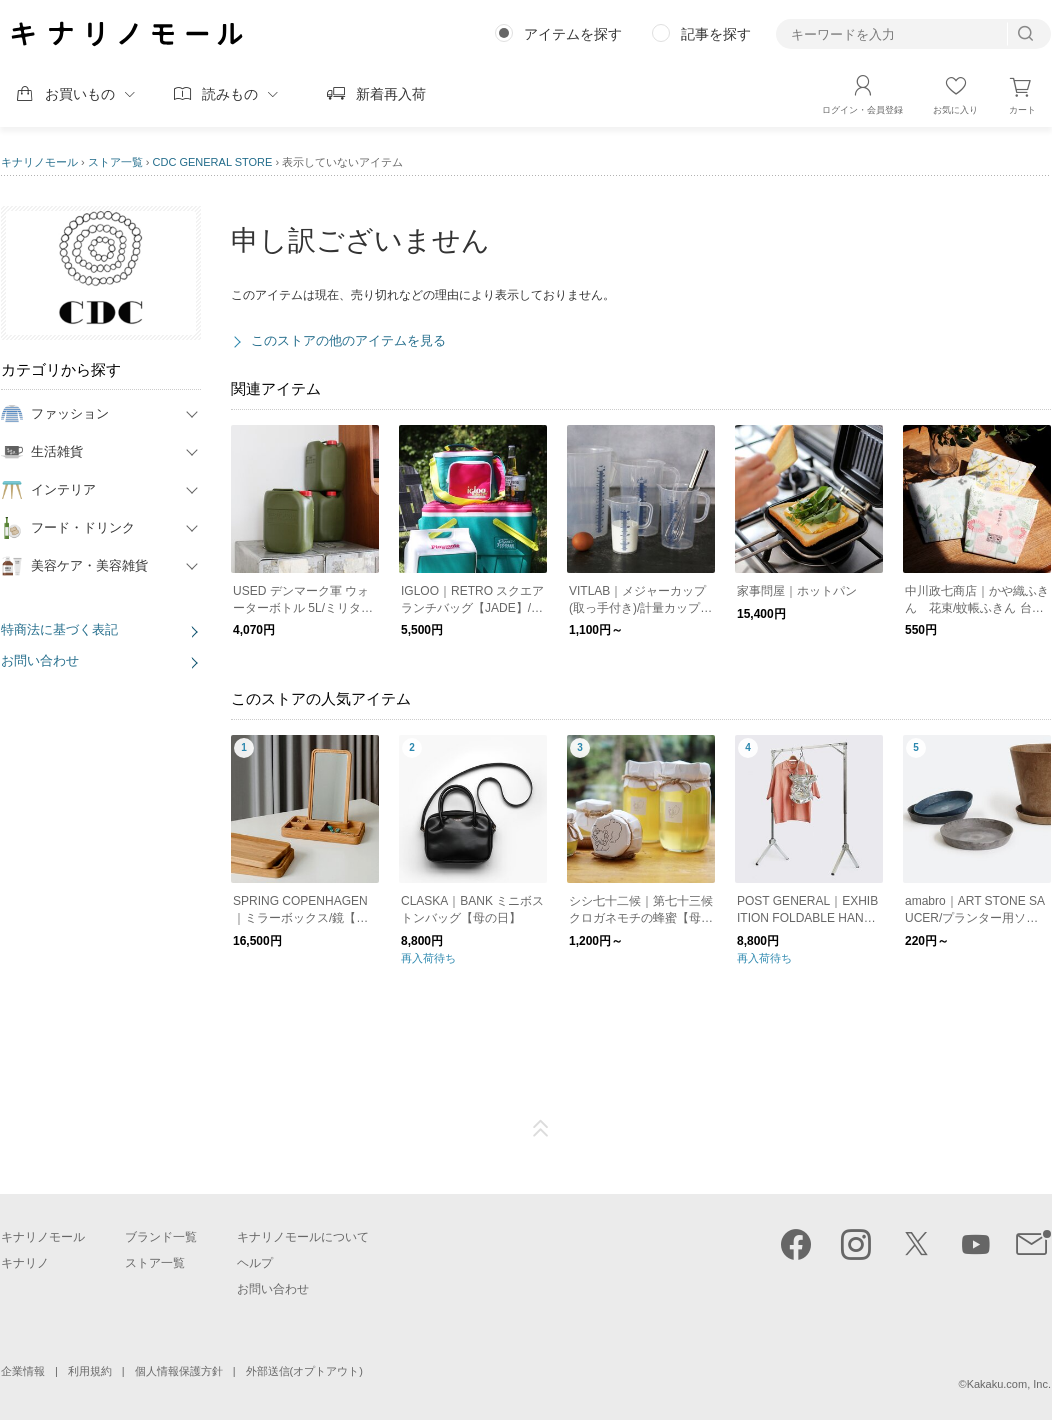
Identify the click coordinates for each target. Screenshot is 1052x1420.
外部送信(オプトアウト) (304, 1371)
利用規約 (90, 1371)
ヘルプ (255, 1263)
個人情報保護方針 (179, 1371)
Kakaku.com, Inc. (1009, 1384)
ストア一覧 (115, 162)
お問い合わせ (40, 660)
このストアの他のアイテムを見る (348, 340)
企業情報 (23, 1371)
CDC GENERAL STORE (213, 162)
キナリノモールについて (303, 1237)
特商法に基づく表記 (59, 629)
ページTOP (541, 1129)
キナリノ (25, 1263)
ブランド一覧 (161, 1237)
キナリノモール (39, 162)
